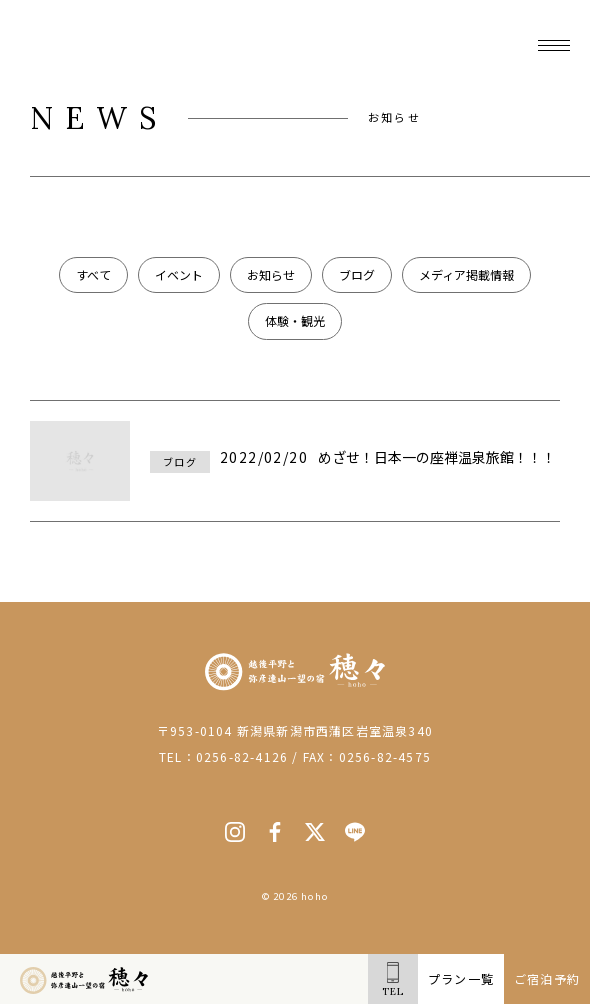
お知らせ (271, 274)
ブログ (357, 274)
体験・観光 (295, 320)
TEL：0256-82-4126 (223, 756)
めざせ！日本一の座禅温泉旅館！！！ (437, 457)
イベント (179, 274)
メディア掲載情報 (466, 274)
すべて (93, 274)
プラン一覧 (461, 978)
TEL (393, 980)
